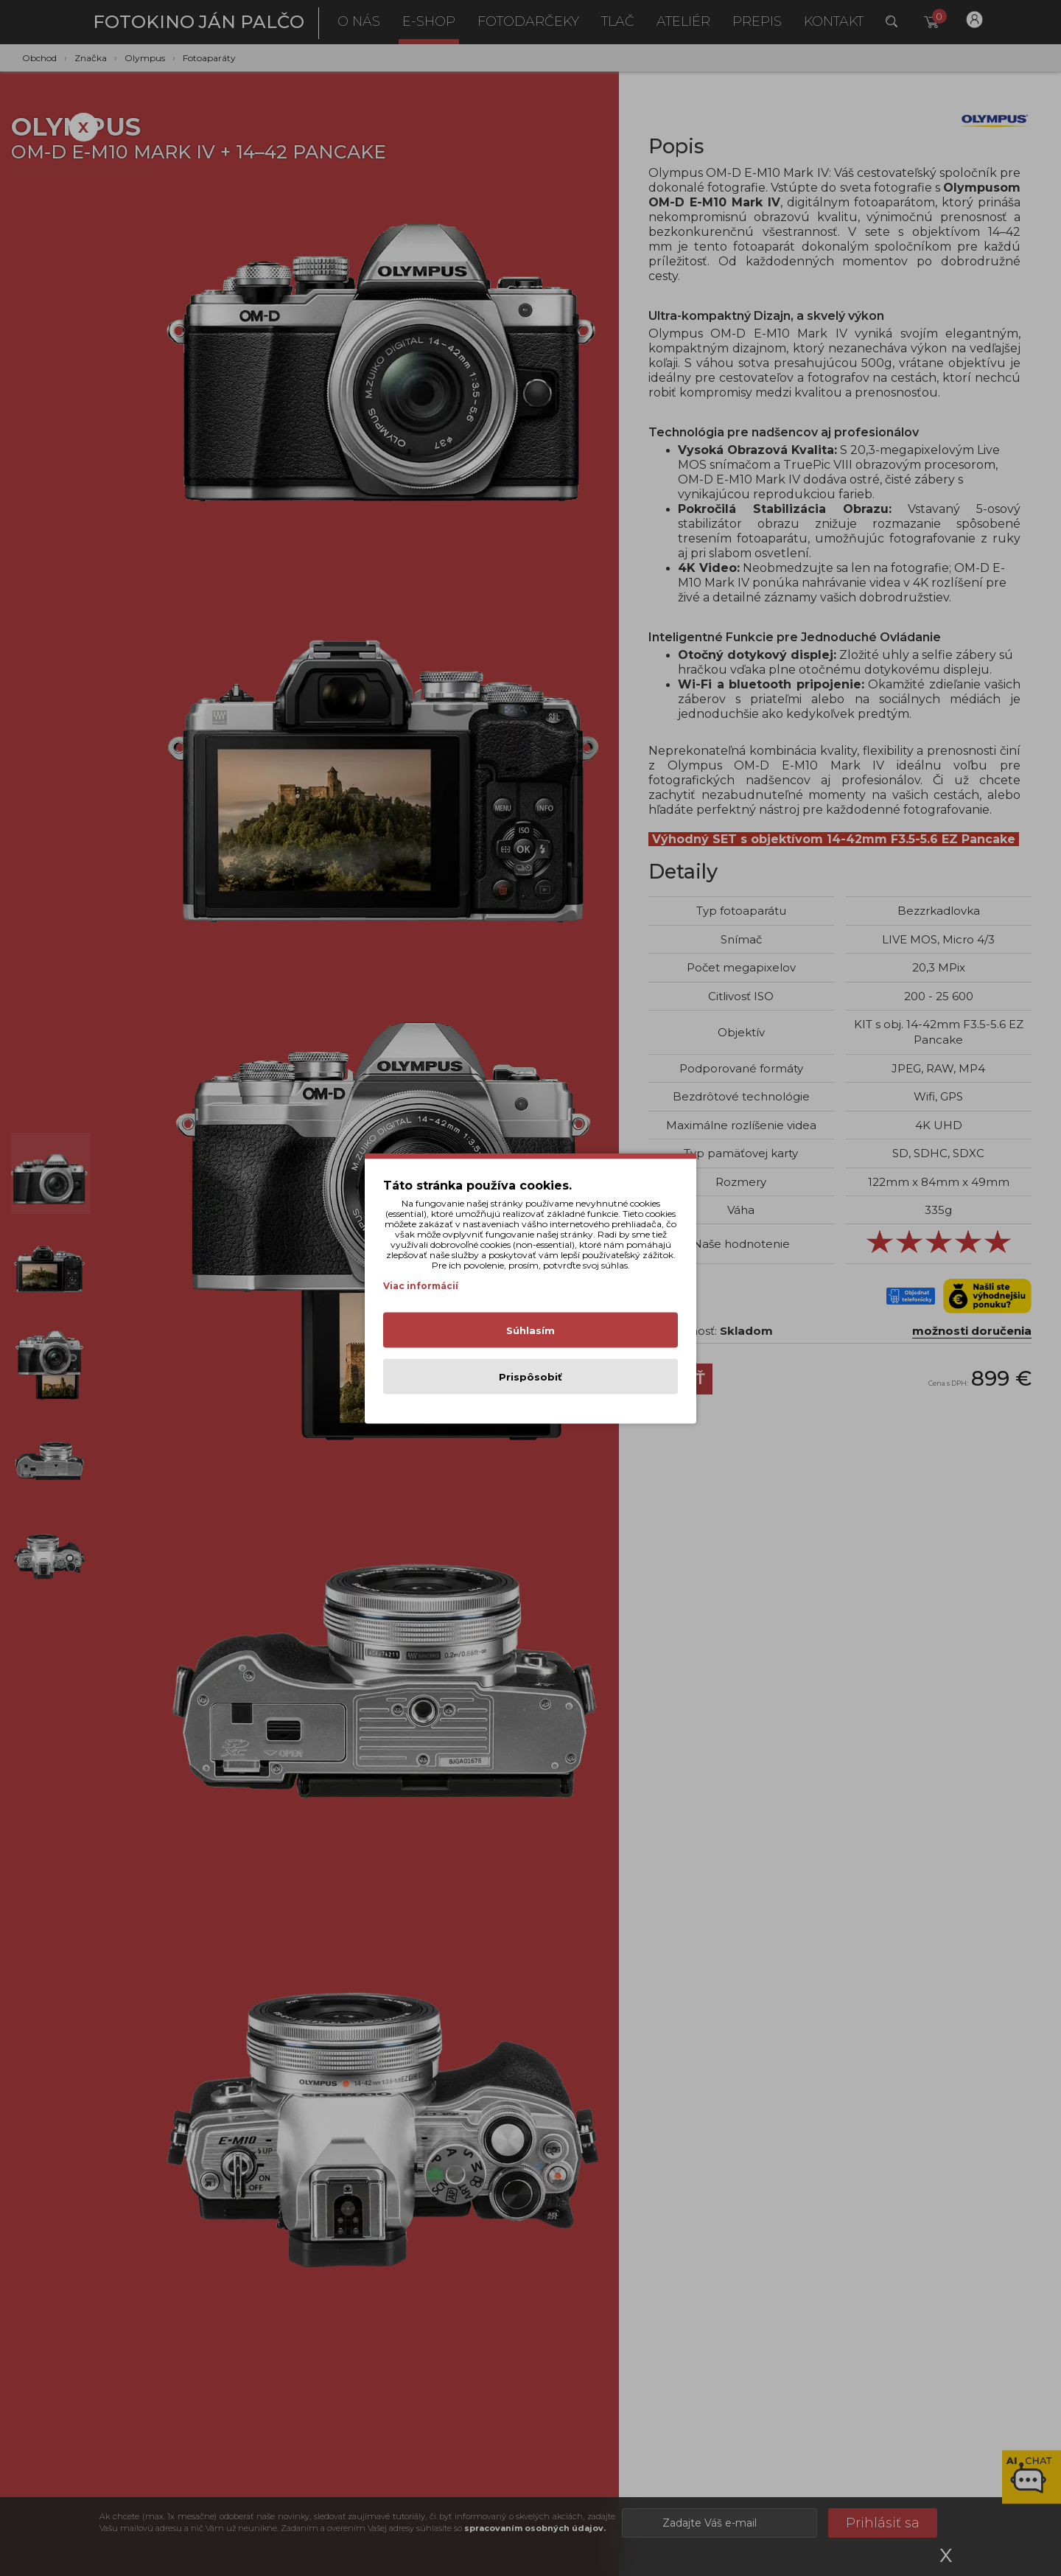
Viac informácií (420, 1285)
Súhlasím (530, 1330)
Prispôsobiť (530, 1376)
